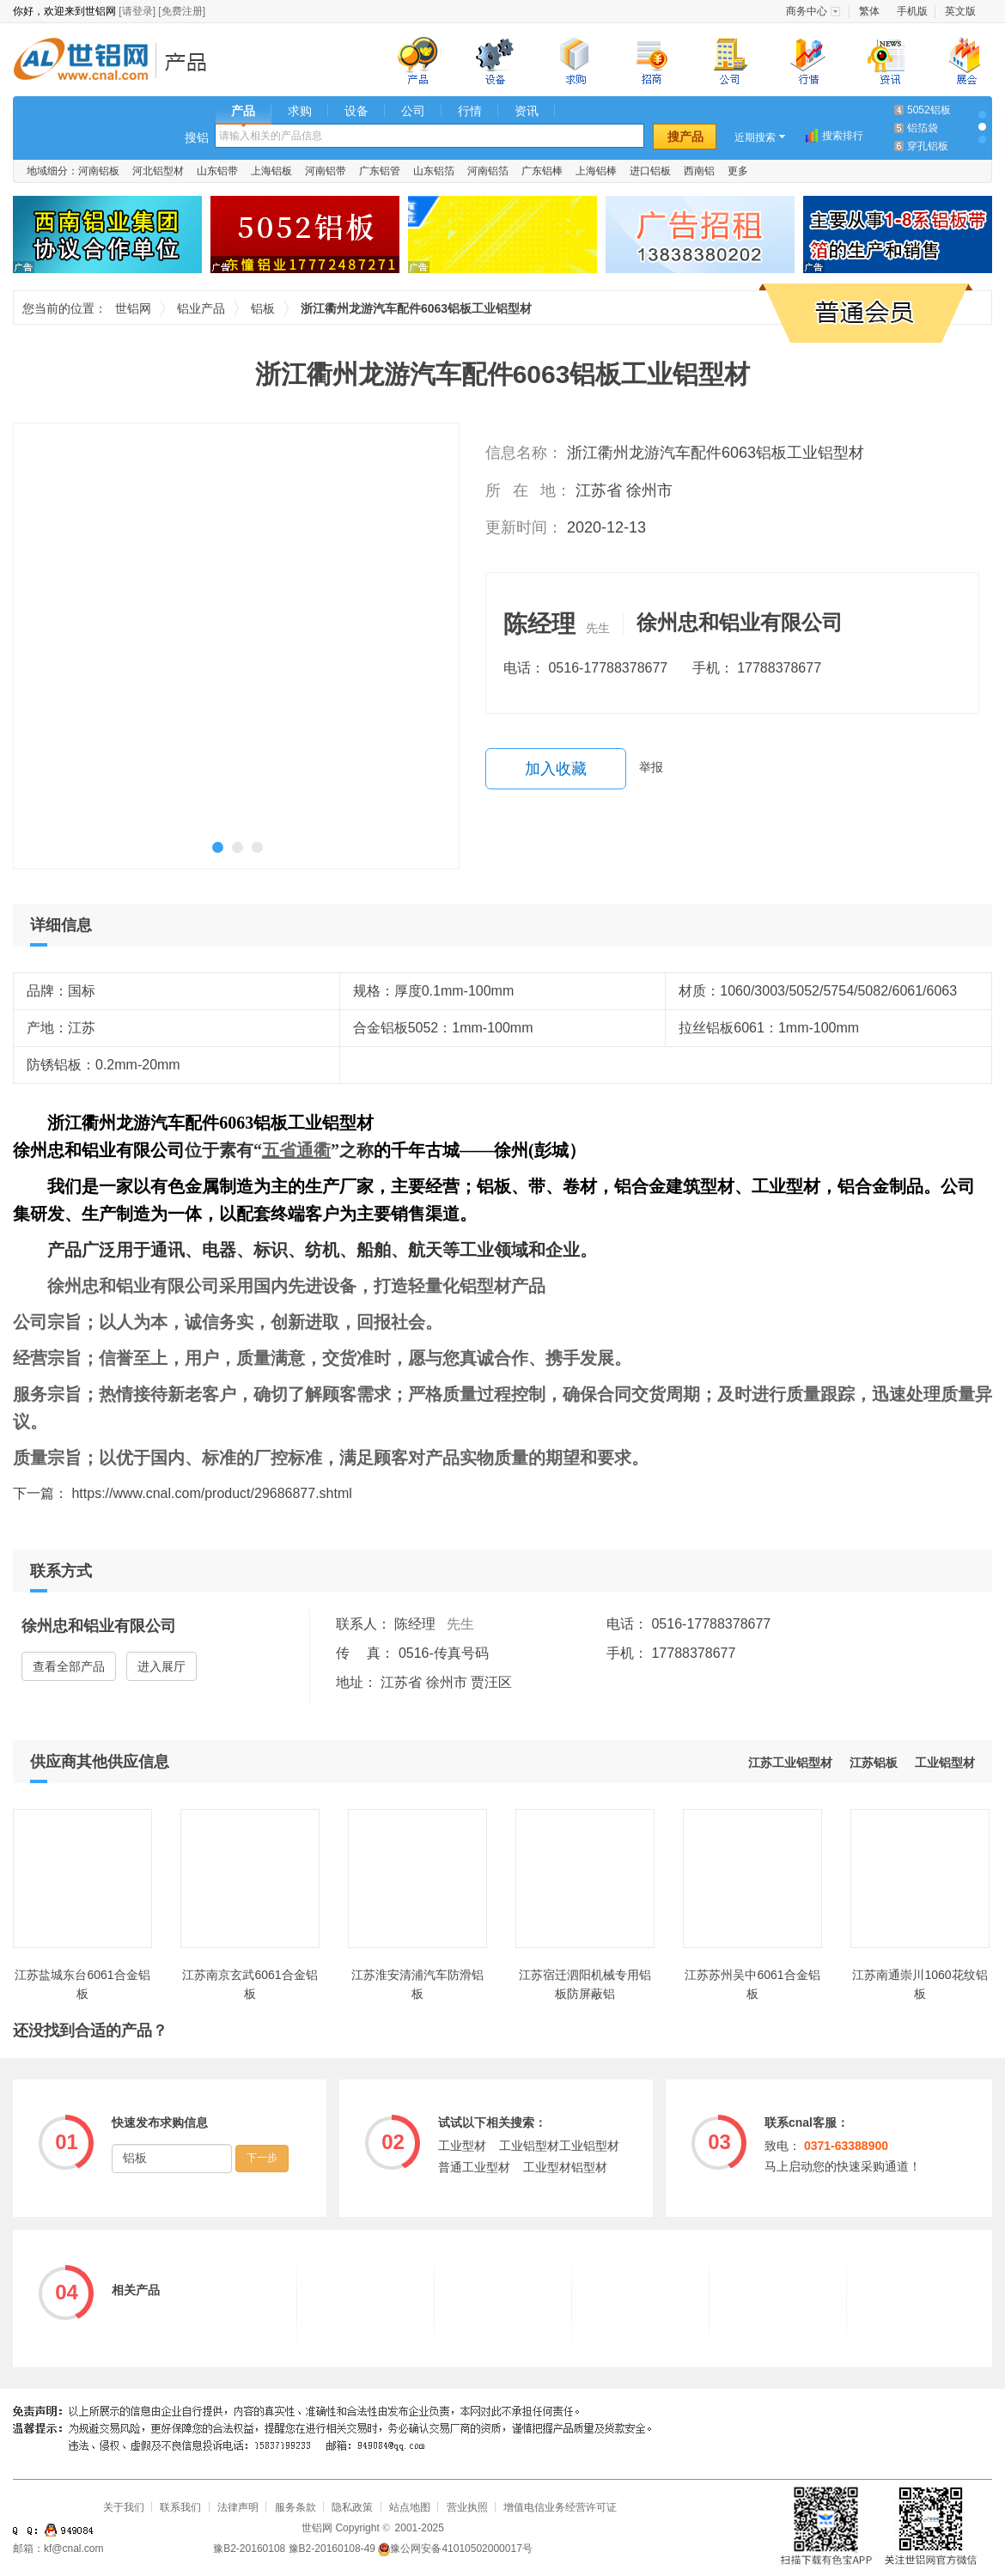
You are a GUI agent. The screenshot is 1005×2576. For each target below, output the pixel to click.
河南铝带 (325, 171)
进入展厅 (161, 1666)
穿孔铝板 (927, 146)
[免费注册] (181, 11)
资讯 (527, 111)
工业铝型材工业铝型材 (559, 2146)
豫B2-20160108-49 (332, 2549)
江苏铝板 (874, 1762)
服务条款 (295, 2507)
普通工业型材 (474, 2167)
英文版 (960, 11)
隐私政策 (352, 2507)
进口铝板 (650, 171)
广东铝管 (379, 171)
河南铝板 (98, 171)
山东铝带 (217, 171)
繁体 (869, 11)
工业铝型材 (945, 1762)
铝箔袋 (922, 128)
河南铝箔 (488, 171)
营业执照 (467, 2507)
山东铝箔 (433, 171)
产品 (243, 111)
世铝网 (86, 61)
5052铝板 (929, 110)
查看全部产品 (69, 1666)
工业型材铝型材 (565, 2167)
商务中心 (806, 11)
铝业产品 (191, 61)
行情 (470, 111)
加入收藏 (556, 768)
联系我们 (180, 2507)
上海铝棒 (596, 171)
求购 (300, 111)
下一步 (262, 2158)
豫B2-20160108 (249, 2549)
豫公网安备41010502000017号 (455, 2549)
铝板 (263, 308)
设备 (356, 111)
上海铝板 (271, 171)
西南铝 (699, 171)
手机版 (912, 11)
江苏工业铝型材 (790, 1762)
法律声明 (238, 2507)
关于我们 (123, 2507)
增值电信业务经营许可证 (560, 2507)
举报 (651, 767)
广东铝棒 (542, 171)
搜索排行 (842, 136)
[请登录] (137, 11)
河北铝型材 (158, 171)
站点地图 (409, 2507)
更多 (738, 171)
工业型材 (462, 2146)
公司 (413, 111)
